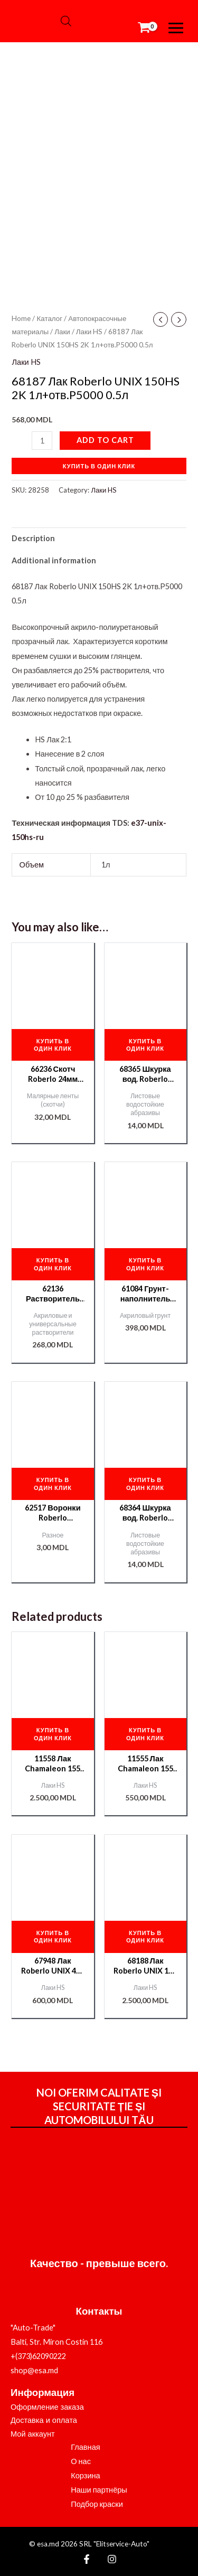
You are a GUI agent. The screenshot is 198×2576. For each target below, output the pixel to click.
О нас (81, 2461)
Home (21, 318)
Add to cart (105, 440)
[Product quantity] (42, 440)
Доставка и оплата (44, 2420)
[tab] (99, 538)
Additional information (54, 560)
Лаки (62, 331)
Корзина (85, 2475)
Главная (85, 2446)
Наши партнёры (99, 2489)
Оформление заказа (47, 2407)
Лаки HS (89, 331)
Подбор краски (97, 2503)
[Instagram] (112, 2559)
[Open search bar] (66, 21)
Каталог (49, 318)
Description (33, 538)
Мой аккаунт (33, 2434)
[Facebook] (86, 2559)
